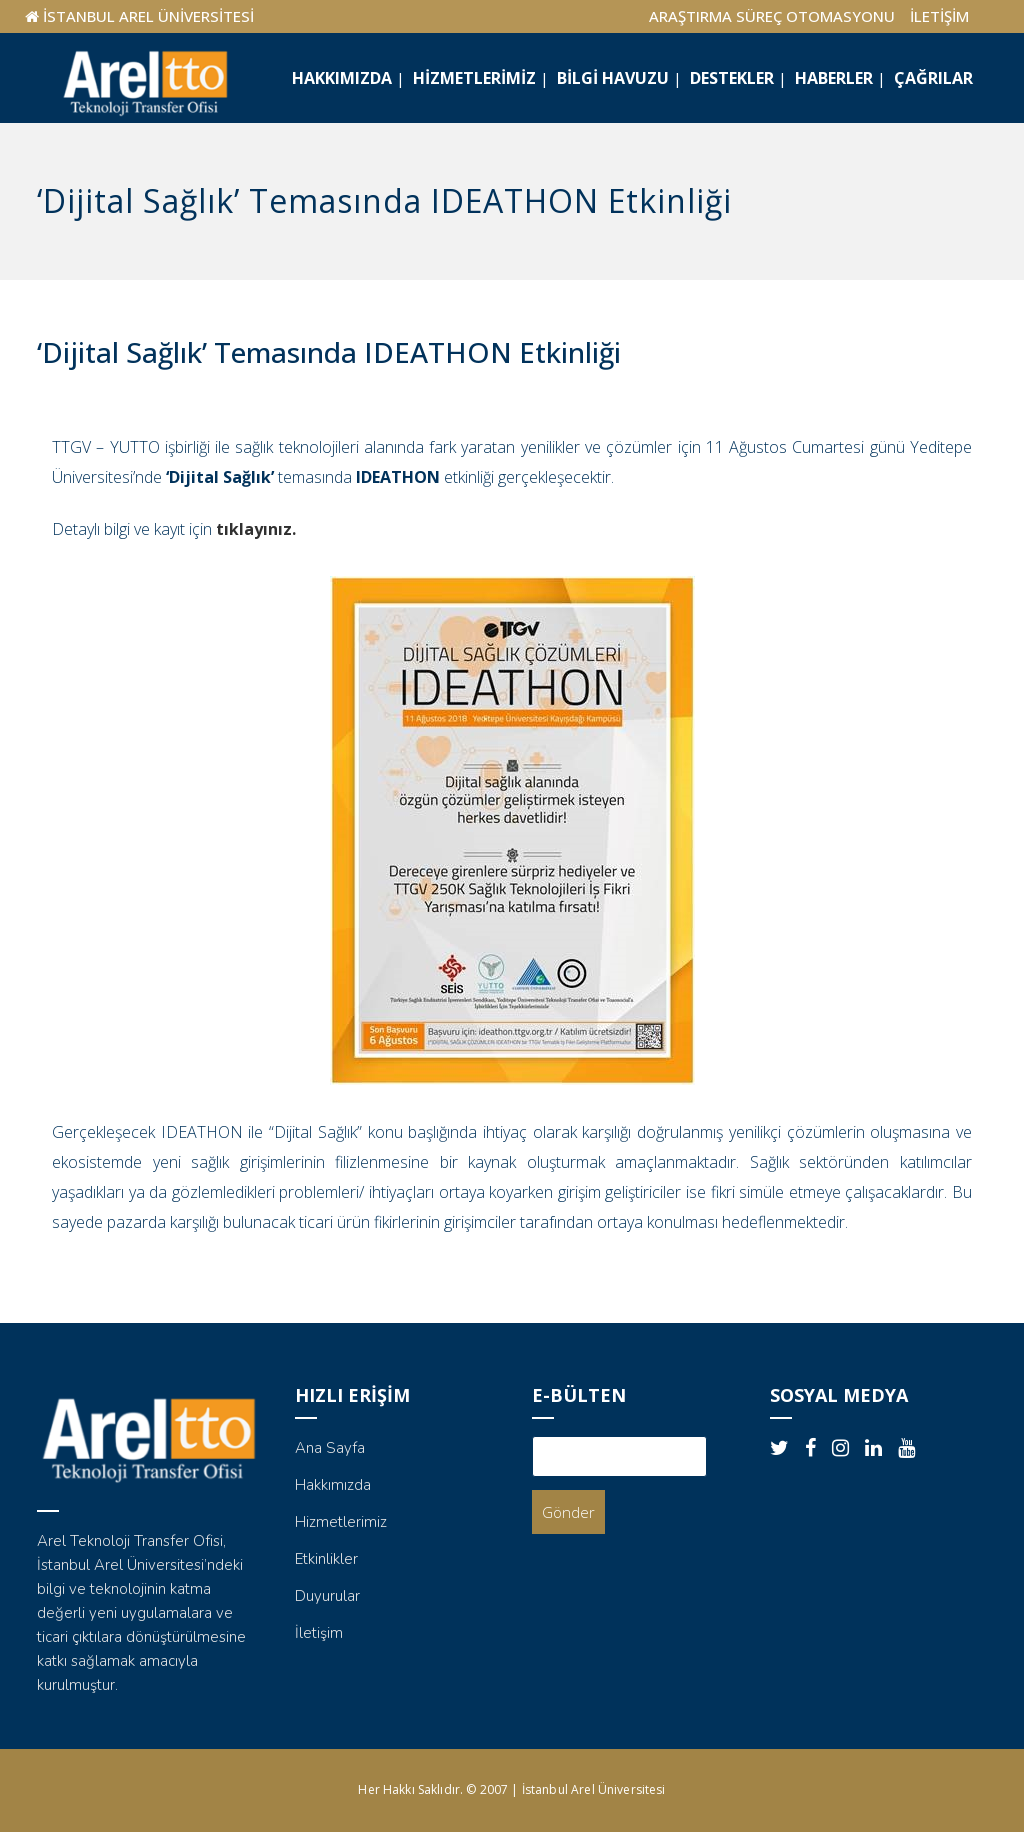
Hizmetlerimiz (341, 1522)
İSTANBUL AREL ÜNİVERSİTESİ (148, 16)
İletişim (319, 1633)
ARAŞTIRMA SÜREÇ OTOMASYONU (772, 16)
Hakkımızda (333, 1485)
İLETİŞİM (939, 16)
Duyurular (327, 1596)
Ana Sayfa (330, 1448)
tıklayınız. (256, 529)
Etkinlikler (326, 1559)
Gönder (568, 1512)
